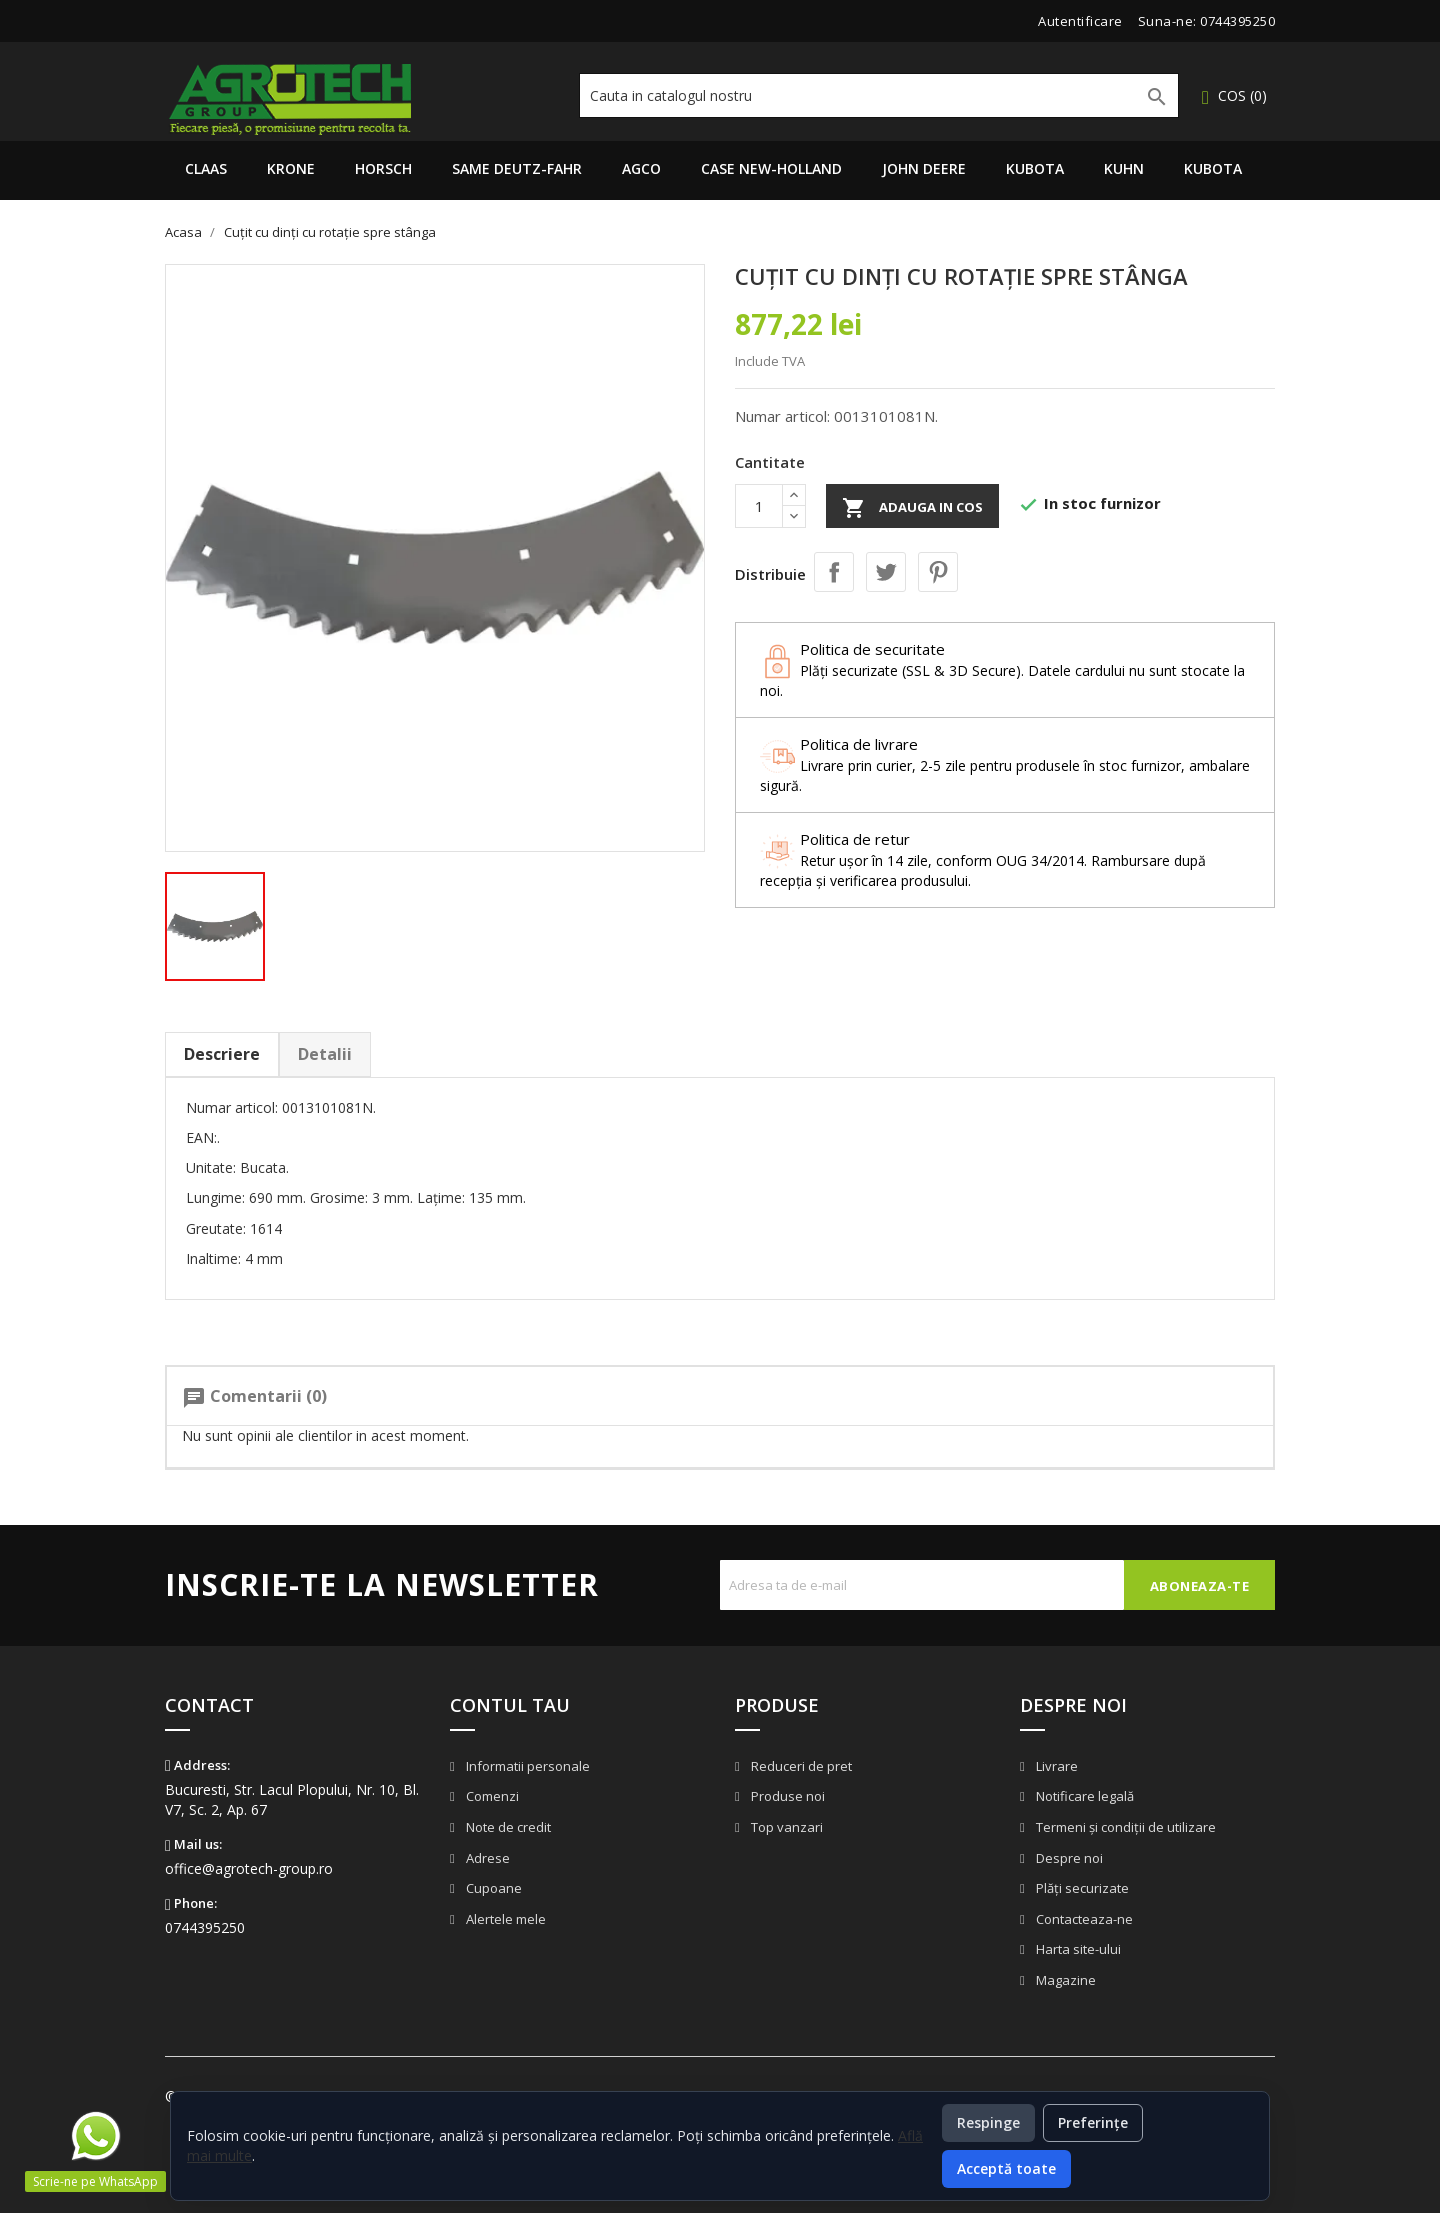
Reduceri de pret (800, 1766)
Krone (291, 168)
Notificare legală (1083, 1796)
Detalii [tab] (325, 1054)
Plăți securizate (1081, 1888)
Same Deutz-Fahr (517, 168)
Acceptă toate (1006, 2168)
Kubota (1035, 168)
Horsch (383, 168)
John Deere (924, 168)
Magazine (1064, 1980)
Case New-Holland (771, 168)
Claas (206, 168)
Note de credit (507, 1827)
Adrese (486, 1858)
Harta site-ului (1077, 1949)
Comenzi (491, 1796)
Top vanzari (785, 1827)
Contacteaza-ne (1083, 1919)
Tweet (886, 572)
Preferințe (1093, 2122)
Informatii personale (526, 1766)
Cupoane (492, 1888)
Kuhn (1124, 168)
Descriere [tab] (222, 1054)
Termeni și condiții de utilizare (1124, 1827)
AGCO (641, 168)
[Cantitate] (759, 506)
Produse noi (786, 1796)
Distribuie (834, 572)
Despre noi (1068, 1858)
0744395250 (1237, 21)
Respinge (988, 2122)
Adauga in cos (912, 508)
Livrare (1055, 1766)
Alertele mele (504, 1919)
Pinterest (938, 572)
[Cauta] (879, 95)
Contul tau (510, 1705)
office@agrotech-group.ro (249, 1868)
